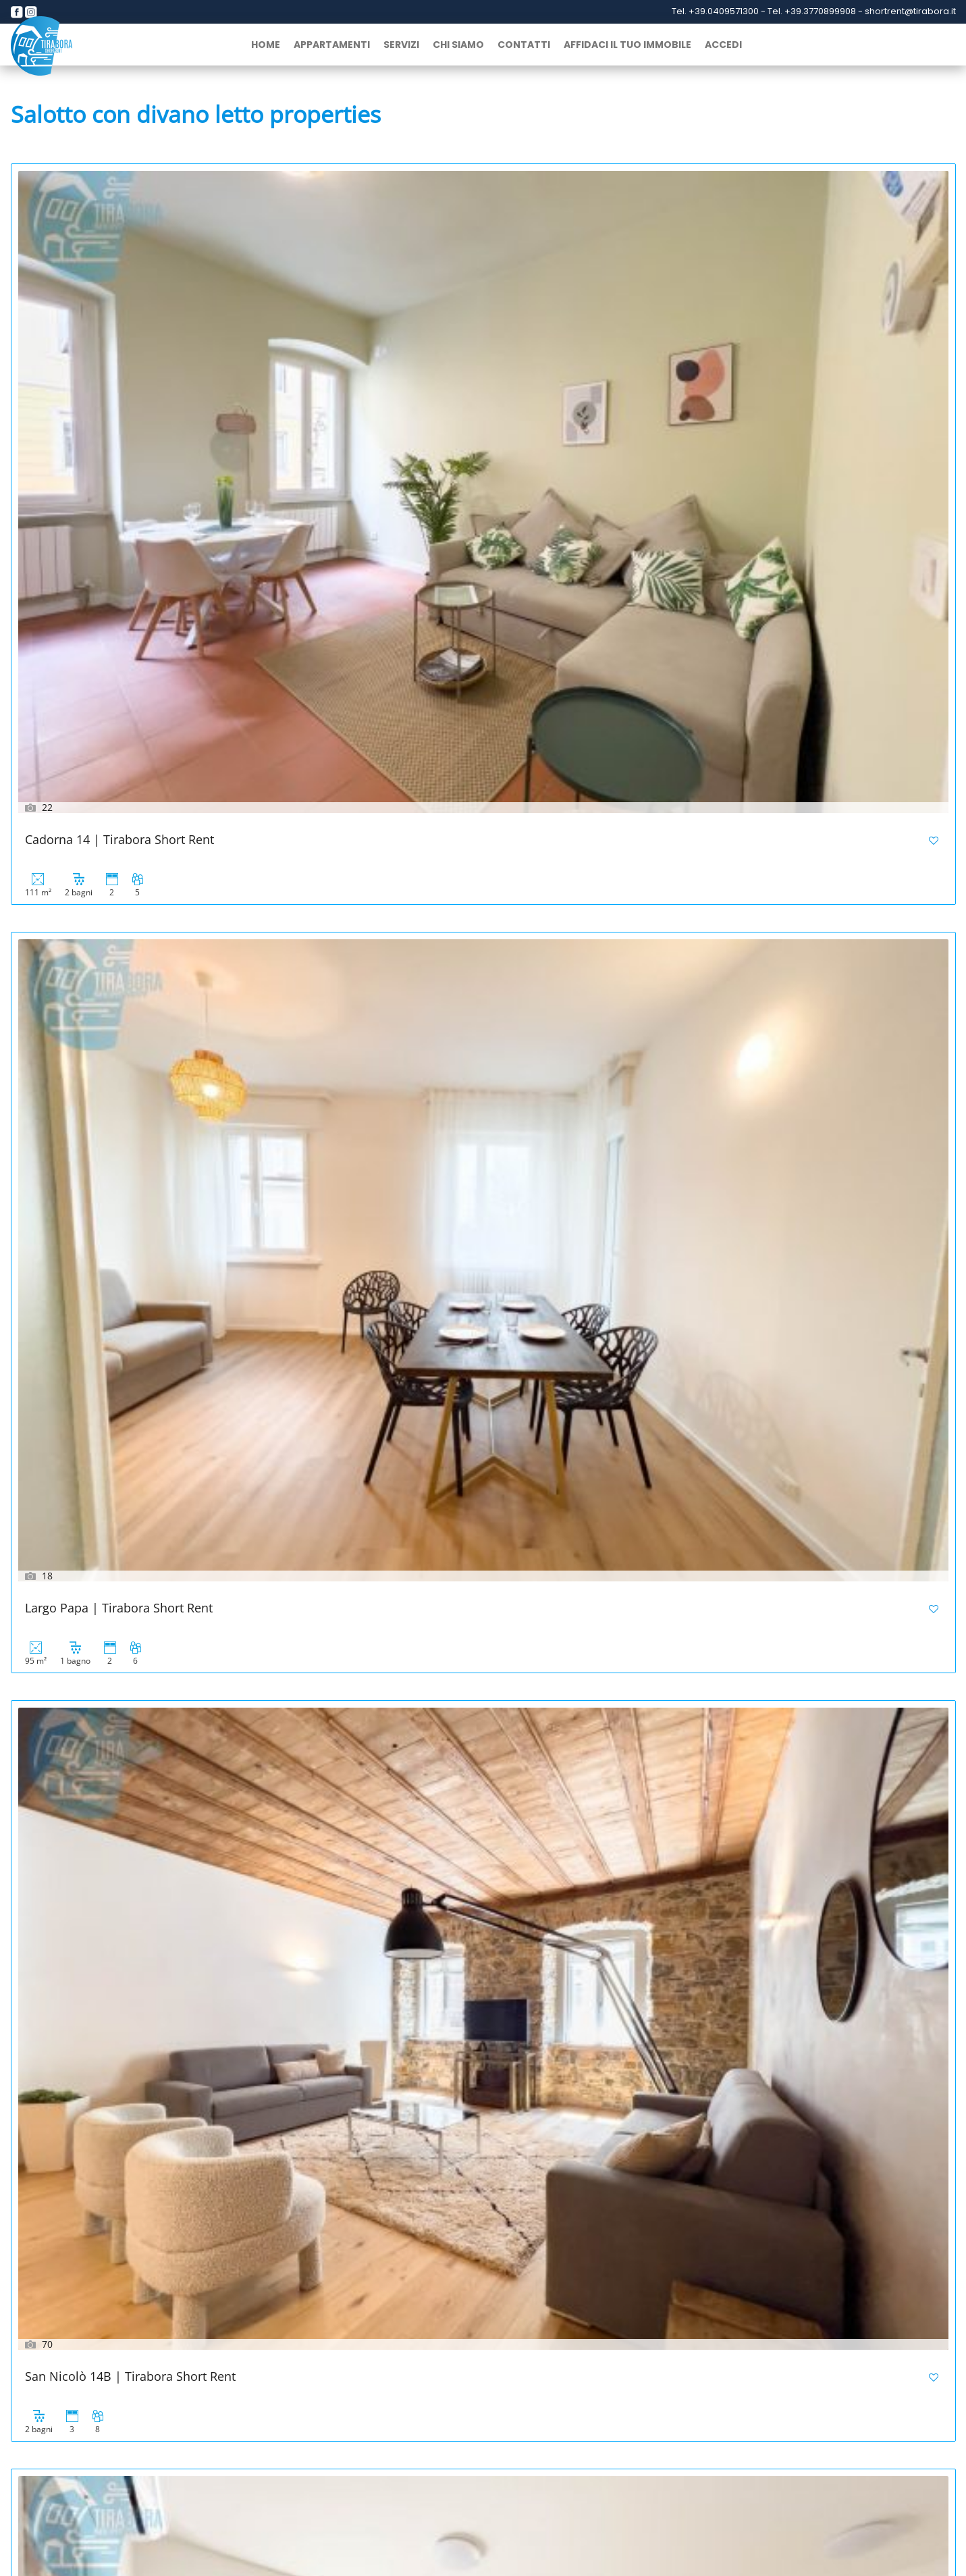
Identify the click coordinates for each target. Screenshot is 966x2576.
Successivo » (109, 2294)
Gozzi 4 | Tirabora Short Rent (746, 1613)
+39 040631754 (452, 2485)
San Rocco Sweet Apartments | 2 (118, 1310)
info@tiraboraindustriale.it (836, 2498)
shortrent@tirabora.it (910, 11)
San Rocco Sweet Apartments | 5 (437, 1006)
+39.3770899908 (821, 11)
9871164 (853, 2485)
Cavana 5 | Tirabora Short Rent (112, 2220)
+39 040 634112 (263, 2485)
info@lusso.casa (627, 2498)
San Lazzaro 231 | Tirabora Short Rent (451, 2220)
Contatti (524, 44)
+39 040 (816, 2485)
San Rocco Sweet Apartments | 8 (756, 702)
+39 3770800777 (459, 2498)
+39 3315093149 (269, 2498)
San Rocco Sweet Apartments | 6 (118, 1006)
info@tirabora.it (246, 2511)
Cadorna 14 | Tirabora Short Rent (119, 399)
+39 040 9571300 (78, 2484)
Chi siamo (458, 44)
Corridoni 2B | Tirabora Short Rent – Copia (145, 1613)
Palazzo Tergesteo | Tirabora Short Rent (138, 1917)
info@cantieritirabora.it (452, 2511)
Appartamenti (332, 44)
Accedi (723, 44)
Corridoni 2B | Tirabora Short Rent (442, 1613)
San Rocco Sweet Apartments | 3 (756, 1006)
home (265, 44)
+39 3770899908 (83, 2497)
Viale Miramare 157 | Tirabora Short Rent (781, 1310)
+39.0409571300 (725, 11)
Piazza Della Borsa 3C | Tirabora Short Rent (148, 702)
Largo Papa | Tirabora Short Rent (438, 399)
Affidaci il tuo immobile (627, 44)
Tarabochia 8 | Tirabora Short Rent (443, 702)
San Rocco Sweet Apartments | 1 (437, 1310)
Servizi (401, 44)
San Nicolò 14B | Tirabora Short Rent (769, 399)
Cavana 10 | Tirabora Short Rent (435, 1917)
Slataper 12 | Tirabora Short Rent (757, 1917)
